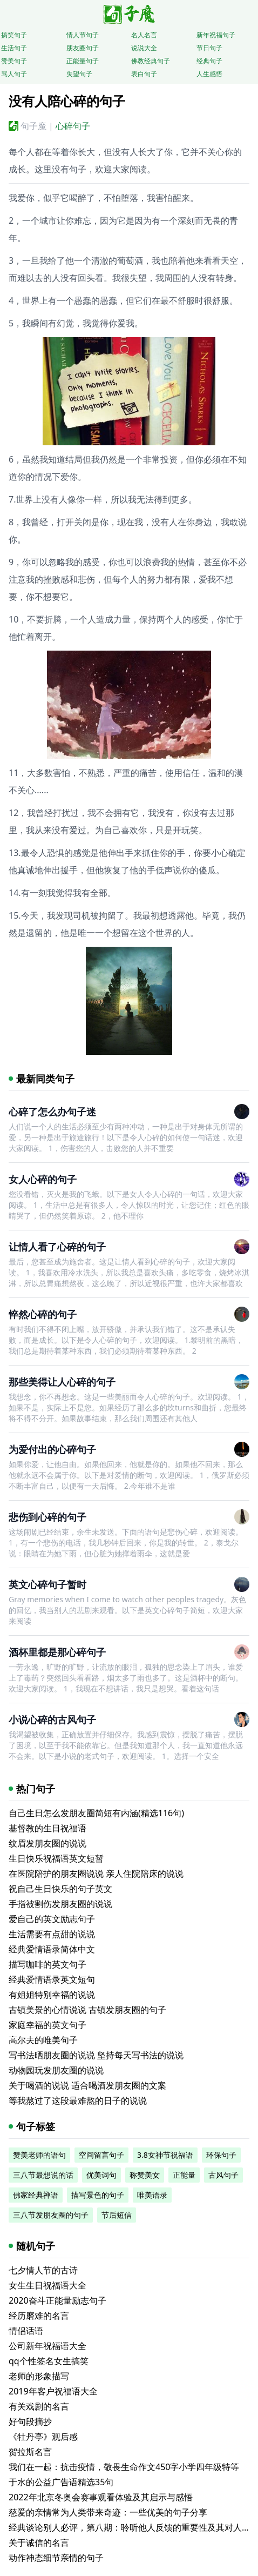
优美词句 (101, 2175)
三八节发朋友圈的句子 (51, 2215)
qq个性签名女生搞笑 (49, 2361)
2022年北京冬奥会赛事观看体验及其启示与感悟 (101, 2497)
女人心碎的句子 (43, 1179)
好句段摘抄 (30, 2421)
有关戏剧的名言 (39, 2406)
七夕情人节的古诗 (43, 2270)
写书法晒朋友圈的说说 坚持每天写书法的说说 (96, 2055)
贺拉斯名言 (30, 2452)
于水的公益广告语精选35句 (61, 2482)
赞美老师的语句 (39, 2155)
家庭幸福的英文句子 (47, 2025)
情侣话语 (26, 2331)
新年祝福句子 (215, 34)
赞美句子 (14, 60)
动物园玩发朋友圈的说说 (56, 2070)
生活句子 (14, 47)
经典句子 (209, 60)
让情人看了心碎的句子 (57, 1246)
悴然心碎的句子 (43, 1314)
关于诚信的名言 (39, 2542)
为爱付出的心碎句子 (52, 1449)
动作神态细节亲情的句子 (56, 2558)
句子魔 (33, 126)
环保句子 (221, 2155)
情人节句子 (82, 34)
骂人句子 (14, 73)
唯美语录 (152, 2195)
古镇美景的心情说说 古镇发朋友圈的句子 (87, 2010)
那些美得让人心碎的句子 (62, 1381)
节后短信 (116, 2215)
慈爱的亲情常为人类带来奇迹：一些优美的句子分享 (108, 2512)
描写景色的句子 (97, 2195)
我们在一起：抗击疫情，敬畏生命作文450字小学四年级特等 (124, 2467)
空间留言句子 (101, 2155)
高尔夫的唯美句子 (43, 2040)
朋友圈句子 (82, 47)
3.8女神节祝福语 (165, 2155)
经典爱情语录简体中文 (52, 1949)
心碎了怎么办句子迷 (52, 1111)
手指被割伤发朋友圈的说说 (60, 1904)
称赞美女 (145, 2175)
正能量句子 (82, 60)
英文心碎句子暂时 (47, 1584)
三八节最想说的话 (43, 2175)
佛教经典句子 (150, 60)
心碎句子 (73, 126)
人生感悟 (209, 73)
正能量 (184, 2175)
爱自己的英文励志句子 (52, 1919)
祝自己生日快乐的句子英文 (60, 1889)
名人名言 (144, 34)
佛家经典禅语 (35, 2195)
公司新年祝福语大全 (47, 2346)
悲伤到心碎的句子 (47, 1516)
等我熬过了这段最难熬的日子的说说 (78, 2100)
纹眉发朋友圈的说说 (47, 1843)
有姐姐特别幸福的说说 (52, 1994)
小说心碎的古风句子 (52, 1719)
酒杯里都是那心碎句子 (57, 1651)
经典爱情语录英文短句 (52, 1979)
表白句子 (144, 73)
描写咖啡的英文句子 (47, 1964)
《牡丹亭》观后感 (43, 2437)
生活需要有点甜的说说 (52, 1934)
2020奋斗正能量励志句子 (57, 2300)
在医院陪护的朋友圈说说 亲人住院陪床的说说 (96, 1873)
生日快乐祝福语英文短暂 (56, 1858)
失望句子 (79, 73)
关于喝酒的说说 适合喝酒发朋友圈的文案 (87, 2085)
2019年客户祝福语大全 (53, 2391)
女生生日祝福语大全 (47, 2285)
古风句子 (223, 2175)
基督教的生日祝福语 (47, 1828)
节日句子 (209, 47)
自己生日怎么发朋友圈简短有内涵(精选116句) (96, 1813)
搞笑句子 (14, 34)
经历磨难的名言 (39, 2315)
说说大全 (144, 47)
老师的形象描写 (39, 2376)
